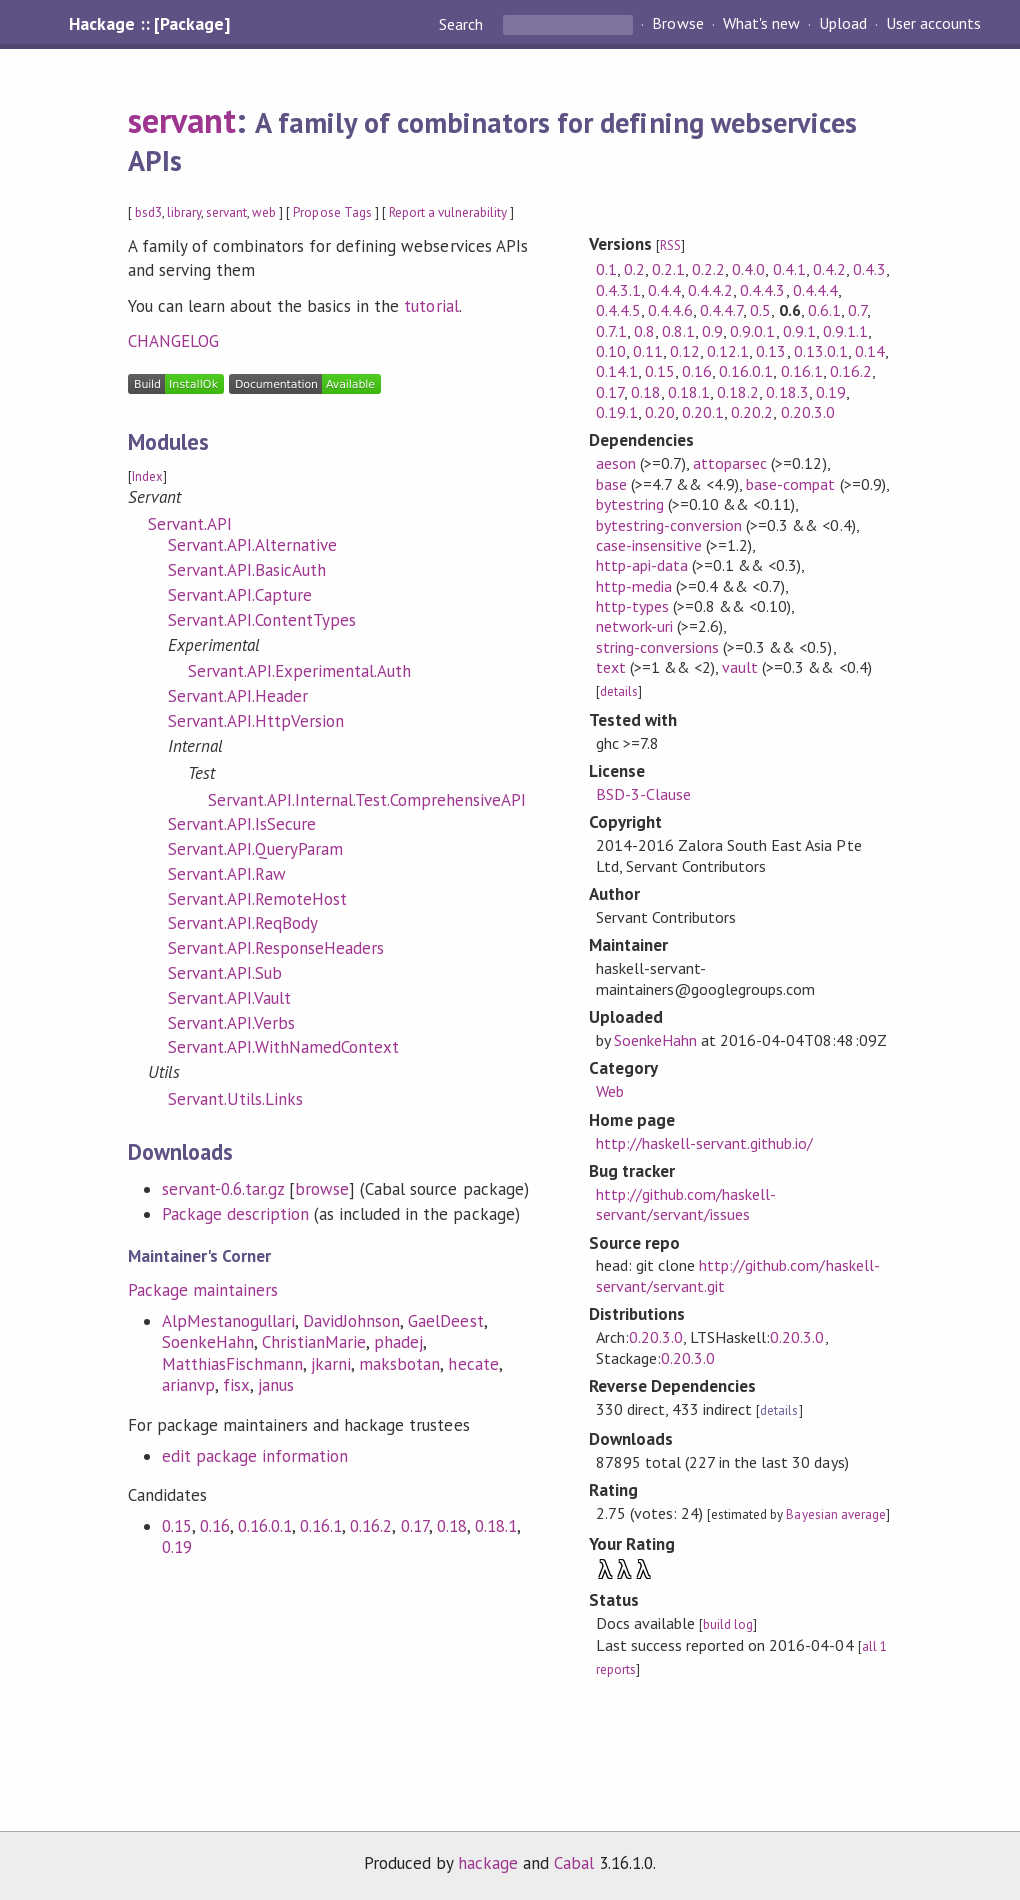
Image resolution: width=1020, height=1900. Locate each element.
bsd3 (148, 212)
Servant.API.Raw (227, 874)
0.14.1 (617, 371)
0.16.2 (371, 1526)
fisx (236, 1385)
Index (147, 476)
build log (728, 1624)
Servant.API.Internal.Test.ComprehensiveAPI (367, 800)
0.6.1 (824, 310)
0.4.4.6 (670, 310)
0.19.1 (617, 412)
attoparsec (730, 463)
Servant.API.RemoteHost (258, 899)
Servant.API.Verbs (231, 1023)
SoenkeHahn (208, 1342)
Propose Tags (332, 212)
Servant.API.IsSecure (242, 824)
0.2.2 (708, 269)
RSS (670, 245)
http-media (634, 586)
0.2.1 (668, 269)
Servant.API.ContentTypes (262, 620)
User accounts (933, 24)
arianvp (188, 1385)
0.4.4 (664, 290)
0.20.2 (752, 412)
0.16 (215, 1526)
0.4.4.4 (815, 290)
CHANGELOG (173, 341)
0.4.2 (829, 269)
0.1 (606, 269)
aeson (616, 463)
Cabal (574, 1863)
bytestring (630, 504)
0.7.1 (611, 331)
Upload (843, 24)
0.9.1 (799, 331)
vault (740, 667)
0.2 (634, 269)
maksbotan (399, 1364)
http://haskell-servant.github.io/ (705, 1143)
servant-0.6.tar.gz (223, 1189)
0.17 (415, 1526)
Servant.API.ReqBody (243, 923)
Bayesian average (835, 1514)
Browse (677, 24)
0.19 (177, 1547)
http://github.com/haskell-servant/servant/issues (686, 1204)
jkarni (331, 1364)
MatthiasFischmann (232, 1364)
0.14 (870, 351)
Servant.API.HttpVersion (256, 721)
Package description (235, 1214)
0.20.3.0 (808, 412)
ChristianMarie (314, 1342)
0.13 (771, 351)
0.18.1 (496, 1526)
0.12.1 (728, 351)
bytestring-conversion (669, 525)
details (619, 691)
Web (610, 1091)
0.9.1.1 (845, 331)
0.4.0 (748, 269)
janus (276, 1385)
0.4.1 (789, 269)
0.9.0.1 (752, 331)
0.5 (760, 310)
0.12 (685, 351)
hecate (473, 1364)
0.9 (712, 331)
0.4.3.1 (618, 290)
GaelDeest (445, 1321)
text (611, 667)
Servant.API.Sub (225, 973)
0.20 (660, 412)
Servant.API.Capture (240, 595)
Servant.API (190, 524)
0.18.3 (787, 392)
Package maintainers (203, 1290)
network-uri (634, 626)
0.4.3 (869, 269)
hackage (488, 1863)
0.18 (452, 1526)
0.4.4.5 (618, 310)
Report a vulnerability (448, 212)
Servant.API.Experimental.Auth (300, 671)
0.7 (857, 310)
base (611, 484)
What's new (761, 24)
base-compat (790, 484)
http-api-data (642, 565)
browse (322, 1189)
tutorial (431, 306)
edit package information (255, 1456)
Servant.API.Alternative (253, 545)
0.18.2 (738, 392)
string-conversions (657, 647)
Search (463, 24)
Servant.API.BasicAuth (247, 570)
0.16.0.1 (265, 1526)
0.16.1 (321, 1526)
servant (182, 120)
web (264, 212)
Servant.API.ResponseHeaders (276, 948)
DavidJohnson (351, 1321)
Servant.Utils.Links (235, 1099)
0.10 (611, 351)
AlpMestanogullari (228, 1321)
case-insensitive (649, 545)
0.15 (177, 1526)
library (184, 212)
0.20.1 (703, 412)
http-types (632, 606)
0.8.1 (678, 331)
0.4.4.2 (710, 290)
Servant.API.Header (238, 696)
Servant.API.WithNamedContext (284, 1047)
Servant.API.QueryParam (256, 849)
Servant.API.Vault (229, 998)
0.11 (648, 351)
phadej (398, 1342)
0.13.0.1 (821, 351)
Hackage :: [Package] (149, 24)
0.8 (644, 331)
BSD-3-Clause (643, 794)
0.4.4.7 (721, 310)
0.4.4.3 (762, 290)
